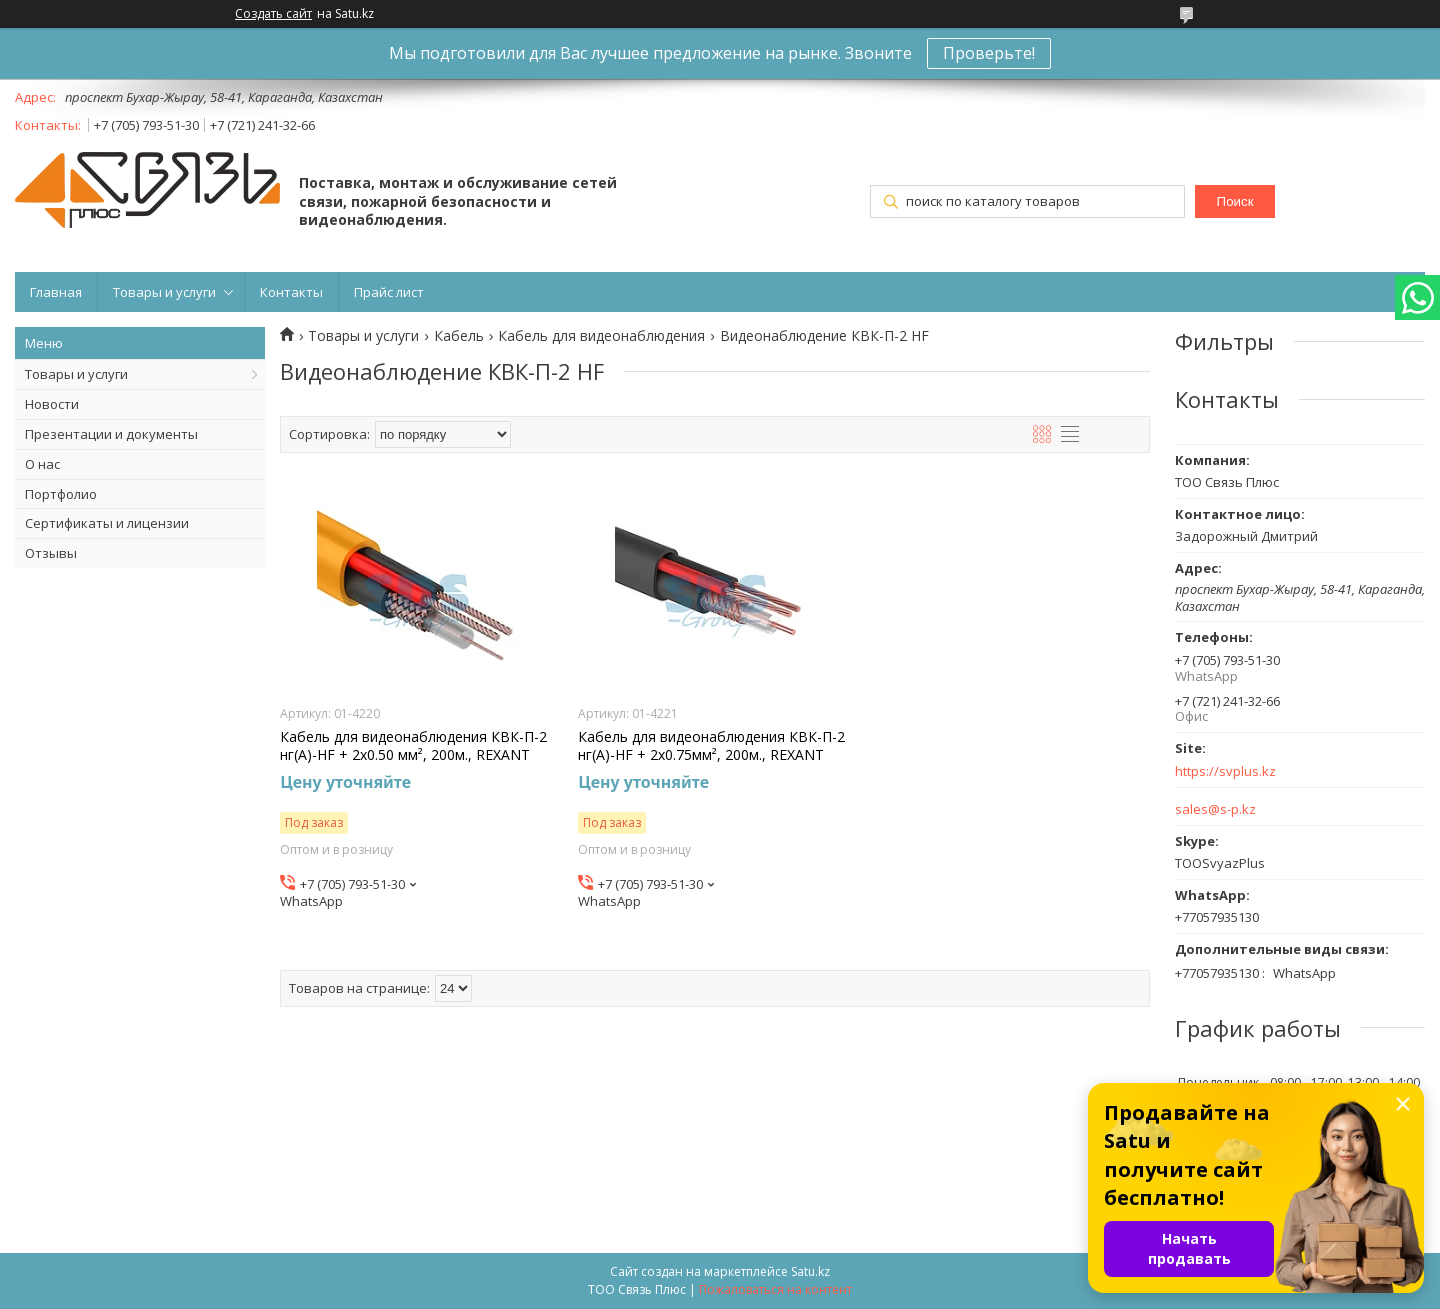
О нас (42, 464)
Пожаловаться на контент (775, 1289)
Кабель (459, 336)
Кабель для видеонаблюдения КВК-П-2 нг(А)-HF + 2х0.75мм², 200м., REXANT (711, 746)
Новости (52, 404)
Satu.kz (810, 1271)
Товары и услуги (164, 292)
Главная (56, 292)
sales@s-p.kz (1215, 809)
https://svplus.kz (1225, 771)
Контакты (291, 292)
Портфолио (61, 494)
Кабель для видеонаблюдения (601, 336)
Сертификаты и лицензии (107, 523)
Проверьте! (989, 53)
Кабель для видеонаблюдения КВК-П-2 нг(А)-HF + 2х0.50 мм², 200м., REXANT (413, 746)
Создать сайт (273, 14)
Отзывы (51, 553)
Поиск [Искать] (1235, 201)
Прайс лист (389, 292)
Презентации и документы (111, 434)
